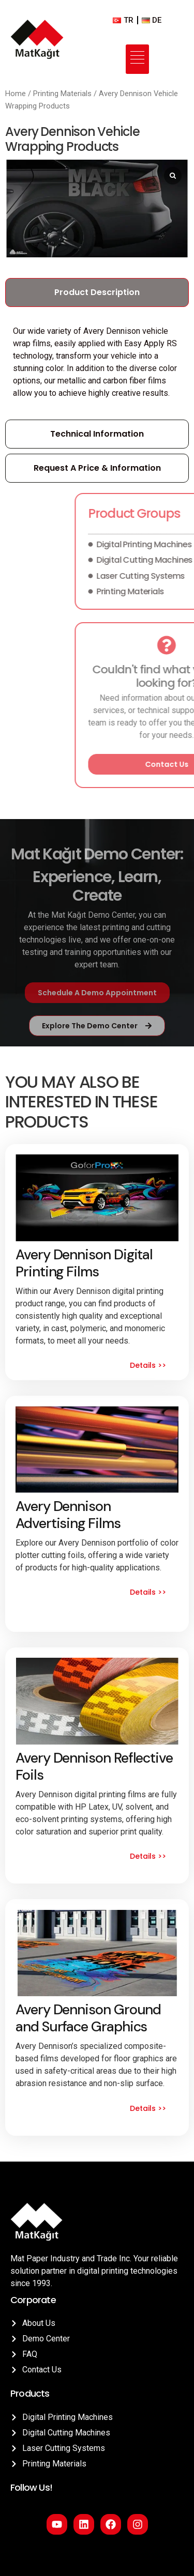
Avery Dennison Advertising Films (68, 1514)
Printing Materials (62, 94)
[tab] (97, 293)
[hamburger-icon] (137, 59)
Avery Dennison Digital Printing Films (84, 1262)
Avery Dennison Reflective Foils (94, 1766)
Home (15, 94)
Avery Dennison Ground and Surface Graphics (88, 2017)
